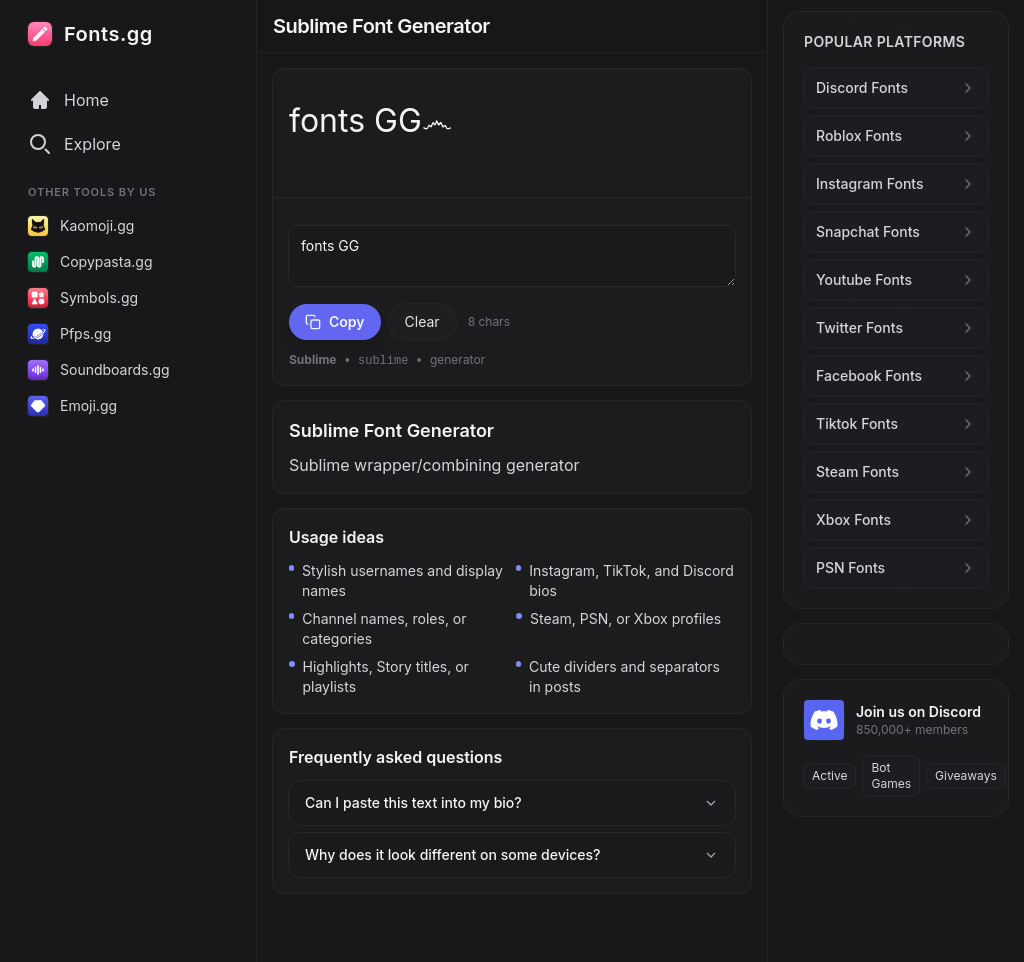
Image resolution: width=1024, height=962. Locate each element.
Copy (335, 321)
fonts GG (512, 256)
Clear (422, 321)
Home (68, 100)
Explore (74, 144)
